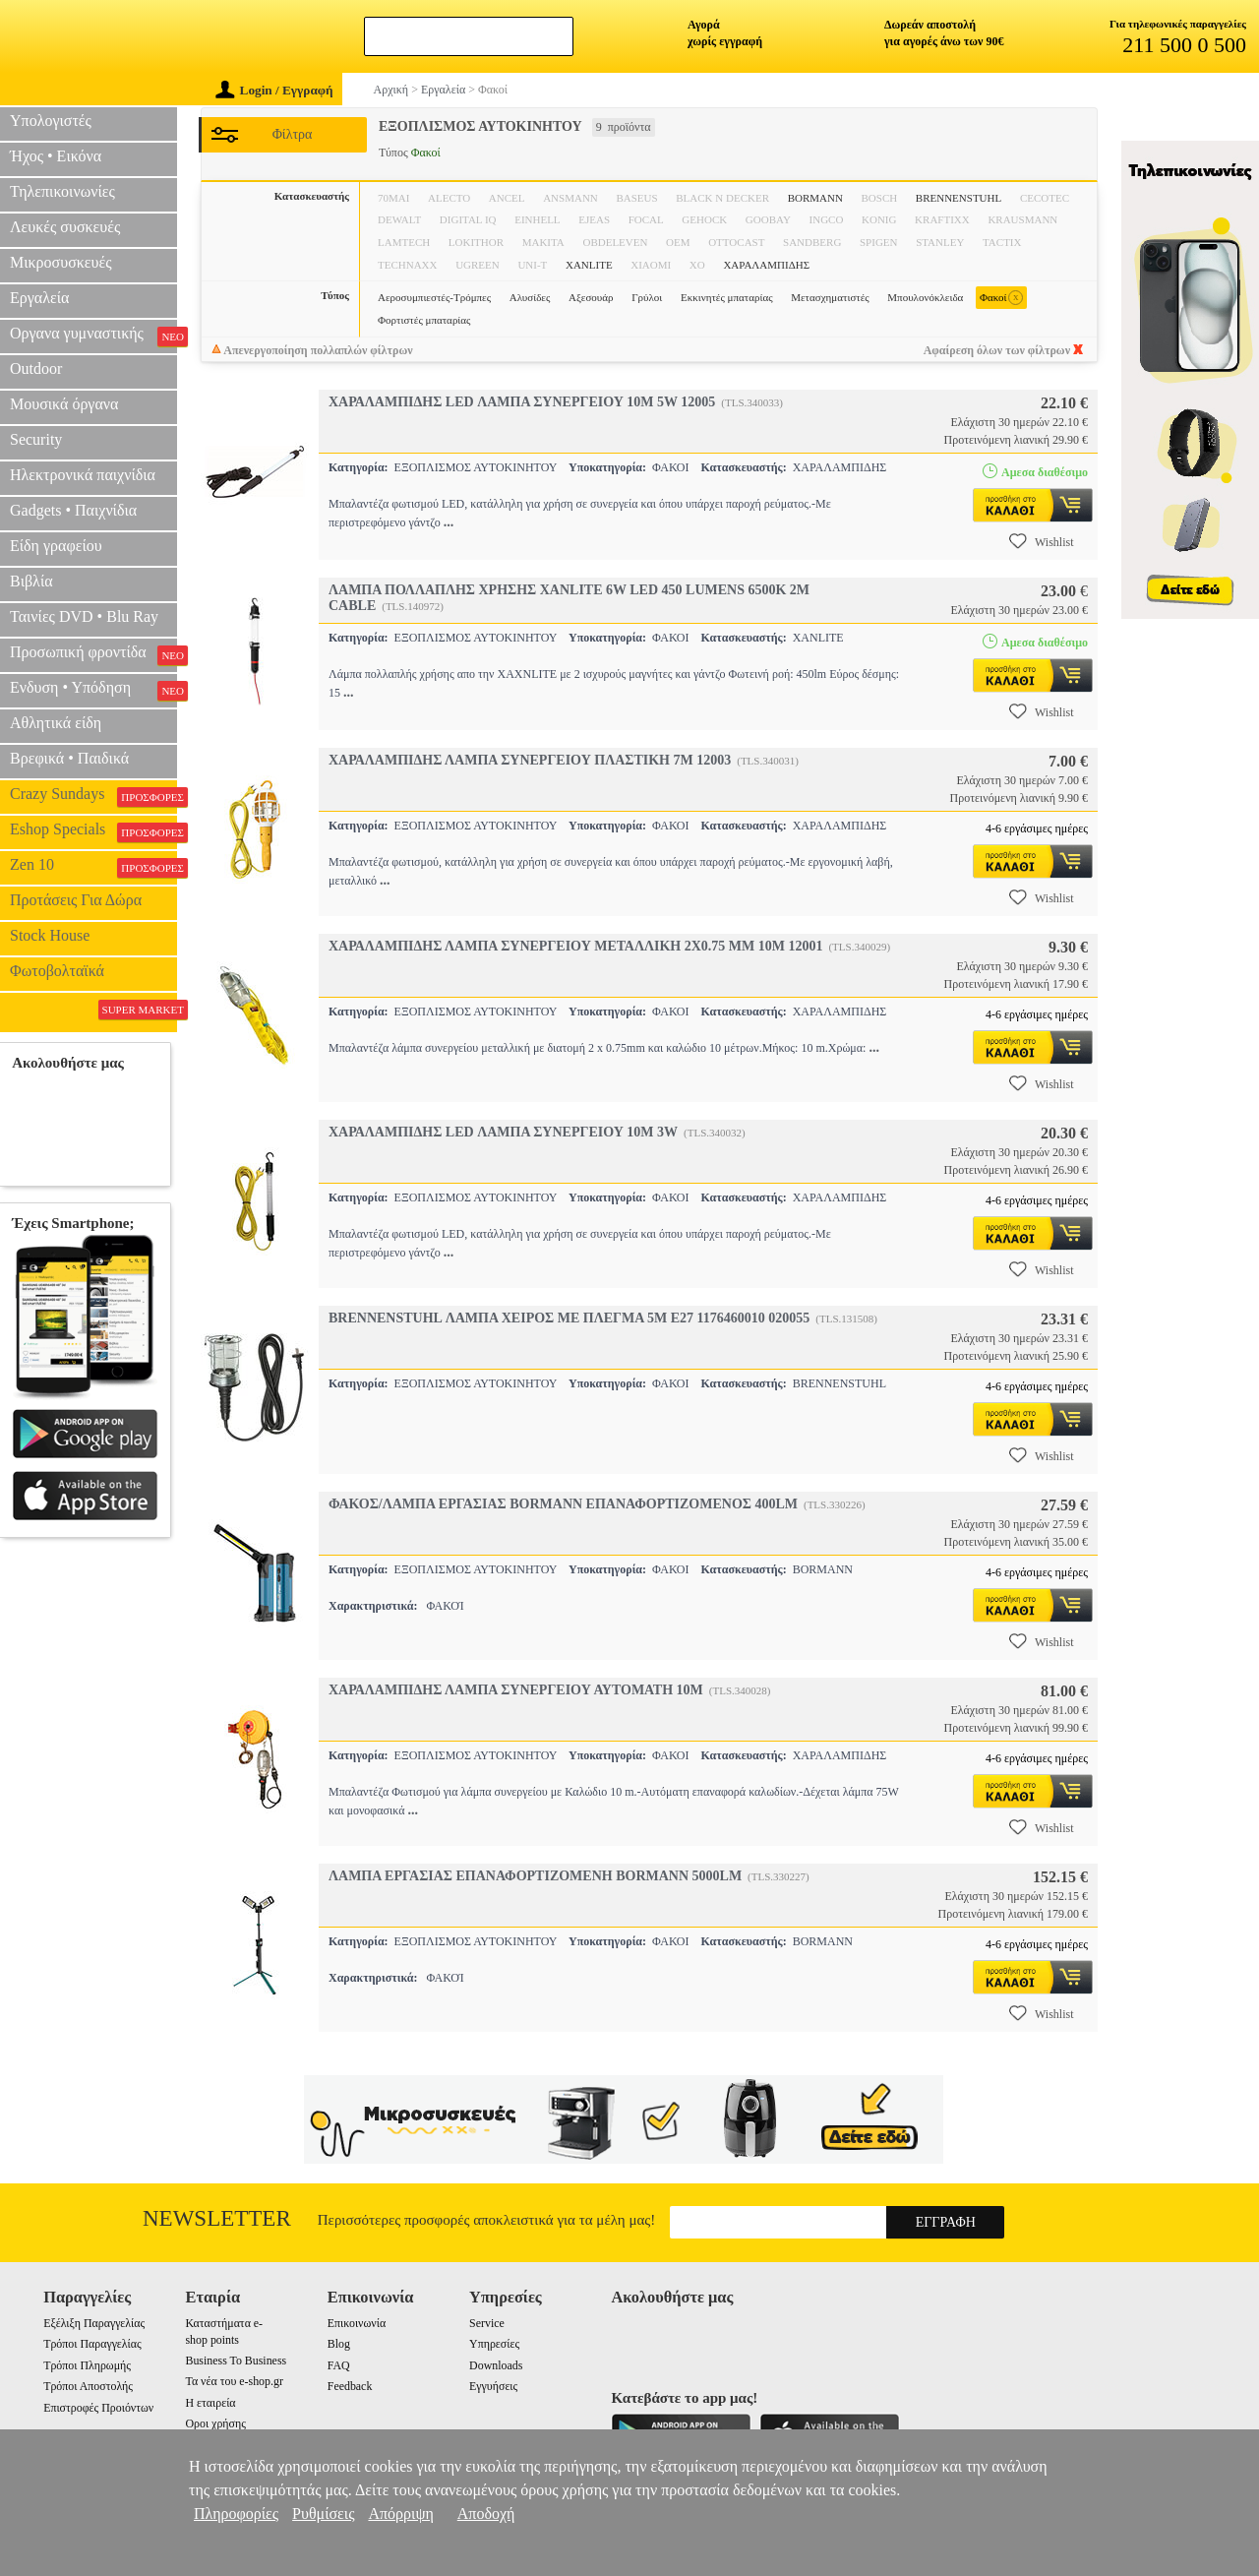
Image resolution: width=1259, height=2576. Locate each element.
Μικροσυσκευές (61, 262)
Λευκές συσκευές (65, 226)
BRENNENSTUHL (958, 198)
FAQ (339, 2365)
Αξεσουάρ (591, 297)
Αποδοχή (486, 2513)
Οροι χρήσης (215, 2423)
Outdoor (36, 368)
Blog (339, 2344)
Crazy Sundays (93, 796)
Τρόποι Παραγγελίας (92, 2344)
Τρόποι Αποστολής (88, 2386)
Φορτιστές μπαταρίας (424, 320)
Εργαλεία (39, 297)
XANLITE (589, 265)
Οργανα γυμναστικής (93, 335)
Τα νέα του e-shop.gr (233, 2381)
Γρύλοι (646, 297)
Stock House (50, 935)
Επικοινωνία (357, 2323)
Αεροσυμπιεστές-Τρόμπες (434, 297)
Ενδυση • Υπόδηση (93, 690)
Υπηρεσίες (494, 2344)
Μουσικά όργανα (64, 404)
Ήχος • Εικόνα (55, 156)
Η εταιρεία (210, 2403)
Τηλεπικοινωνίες (62, 191)
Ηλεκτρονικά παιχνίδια (82, 474)
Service (487, 2323)
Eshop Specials (93, 831)
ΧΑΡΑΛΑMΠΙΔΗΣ (766, 265)
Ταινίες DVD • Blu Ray (84, 616)
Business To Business (235, 2360)
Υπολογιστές (50, 120)
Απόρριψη (400, 2513)
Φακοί (1001, 297)
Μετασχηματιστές (830, 297)
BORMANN (815, 198)
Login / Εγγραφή (274, 90)
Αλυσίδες (530, 297)
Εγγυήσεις (493, 2386)
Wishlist (1041, 541)
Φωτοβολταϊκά (57, 970)
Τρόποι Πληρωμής (87, 2365)
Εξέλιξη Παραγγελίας (94, 2323)
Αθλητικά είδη (55, 722)
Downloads (495, 2365)
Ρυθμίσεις (323, 2513)
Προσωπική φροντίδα (93, 654)
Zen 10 (93, 867)
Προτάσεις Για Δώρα (76, 899)
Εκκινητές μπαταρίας (727, 297)
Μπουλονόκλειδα (925, 297)
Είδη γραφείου (56, 545)
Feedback (350, 2386)
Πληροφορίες (236, 2513)
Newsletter (217, 2218)
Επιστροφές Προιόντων (98, 2408)
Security (36, 439)
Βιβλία (31, 581)
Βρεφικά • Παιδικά (69, 758)
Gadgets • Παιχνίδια (73, 510)
